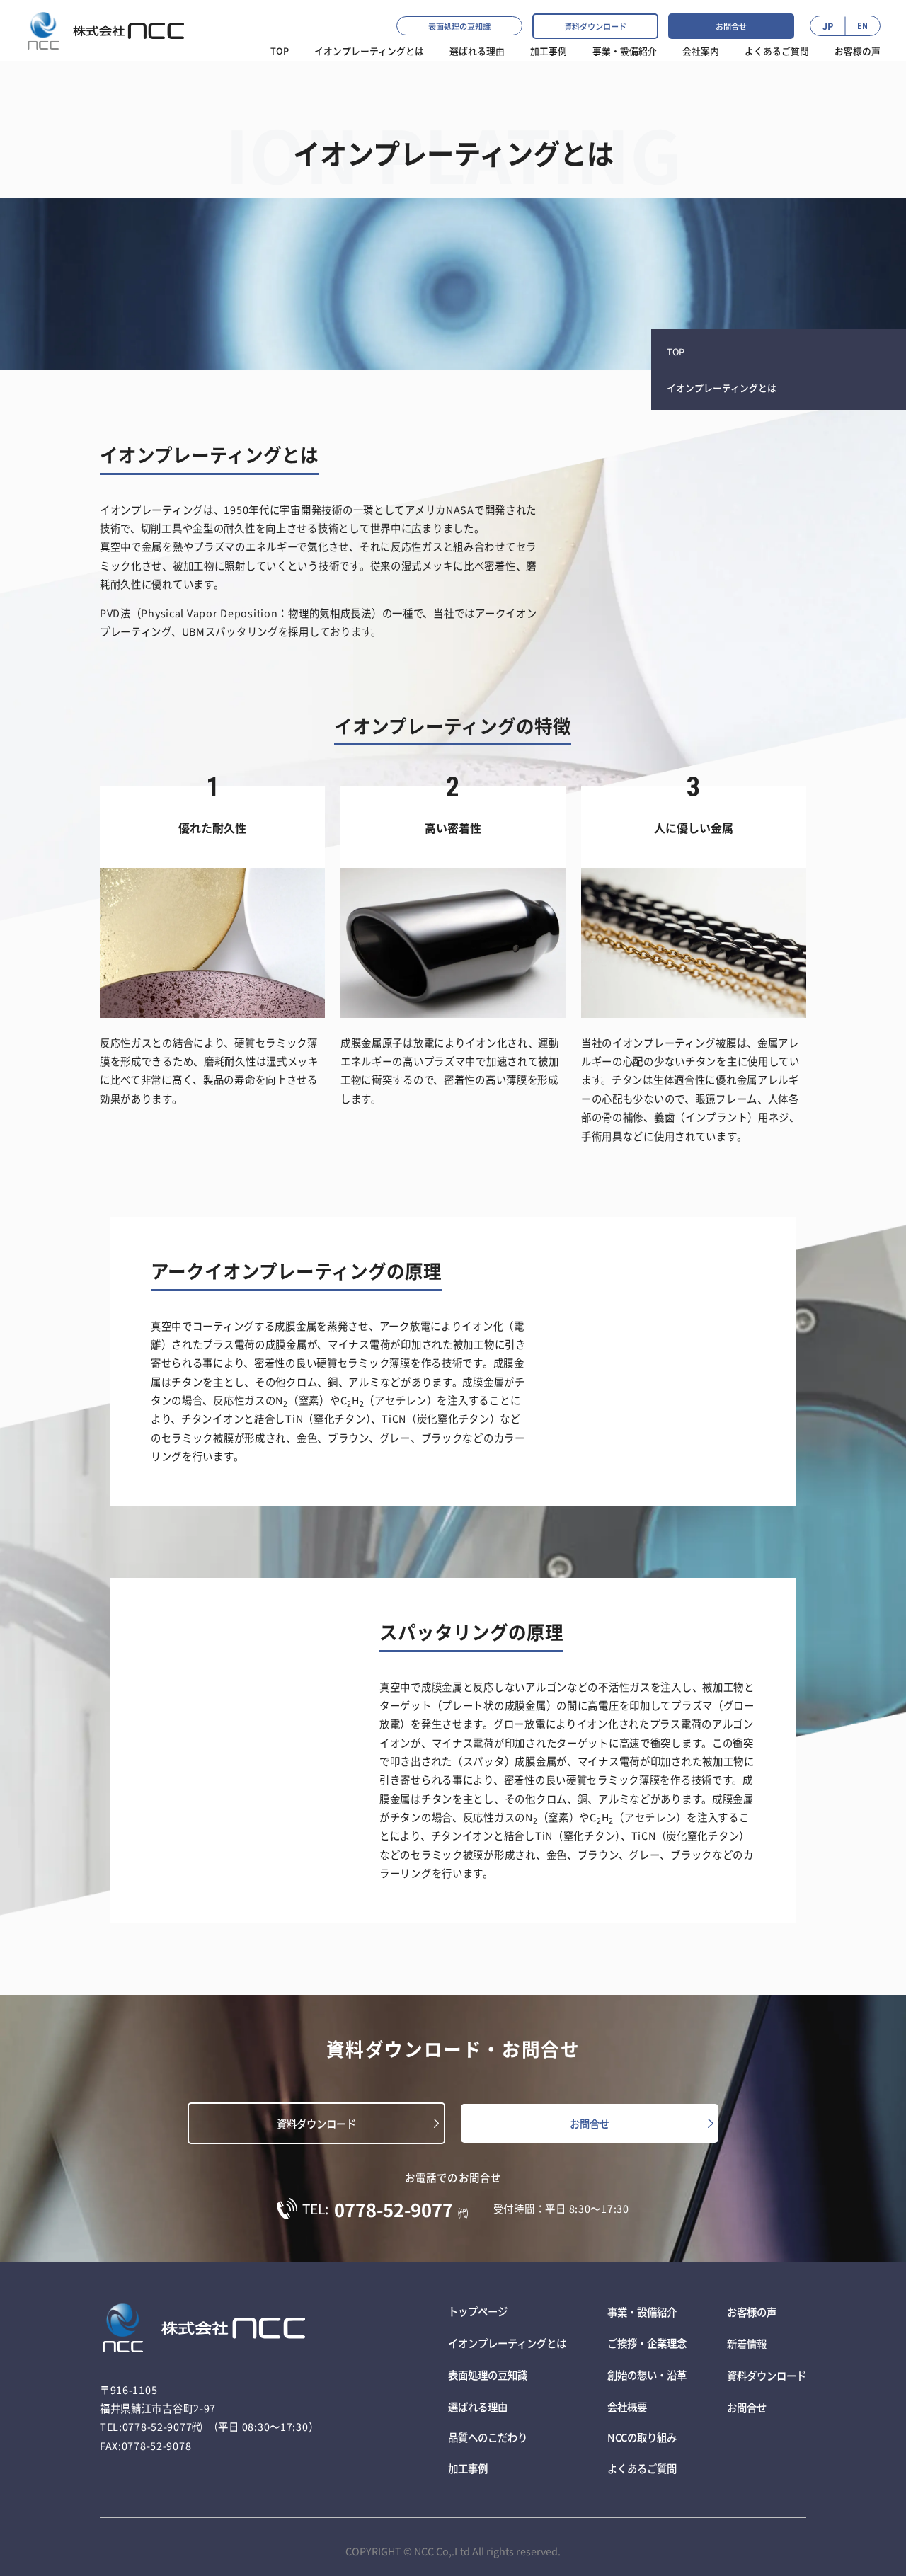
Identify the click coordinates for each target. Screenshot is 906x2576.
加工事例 (548, 50)
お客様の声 (858, 50)
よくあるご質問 (777, 50)
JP (828, 26)
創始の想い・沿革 (647, 2371)
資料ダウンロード (595, 26)
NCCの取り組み (642, 2431)
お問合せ (731, 26)
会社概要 (627, 2401)
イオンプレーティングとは (369, 50)
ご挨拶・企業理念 (647, 2340)
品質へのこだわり (487, 2431)
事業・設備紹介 (624, 50)
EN (862, 26)
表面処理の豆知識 (459, 26)
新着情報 (747, 2340)
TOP (279, 50)
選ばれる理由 (478, 2401)
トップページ (478, 2310)
